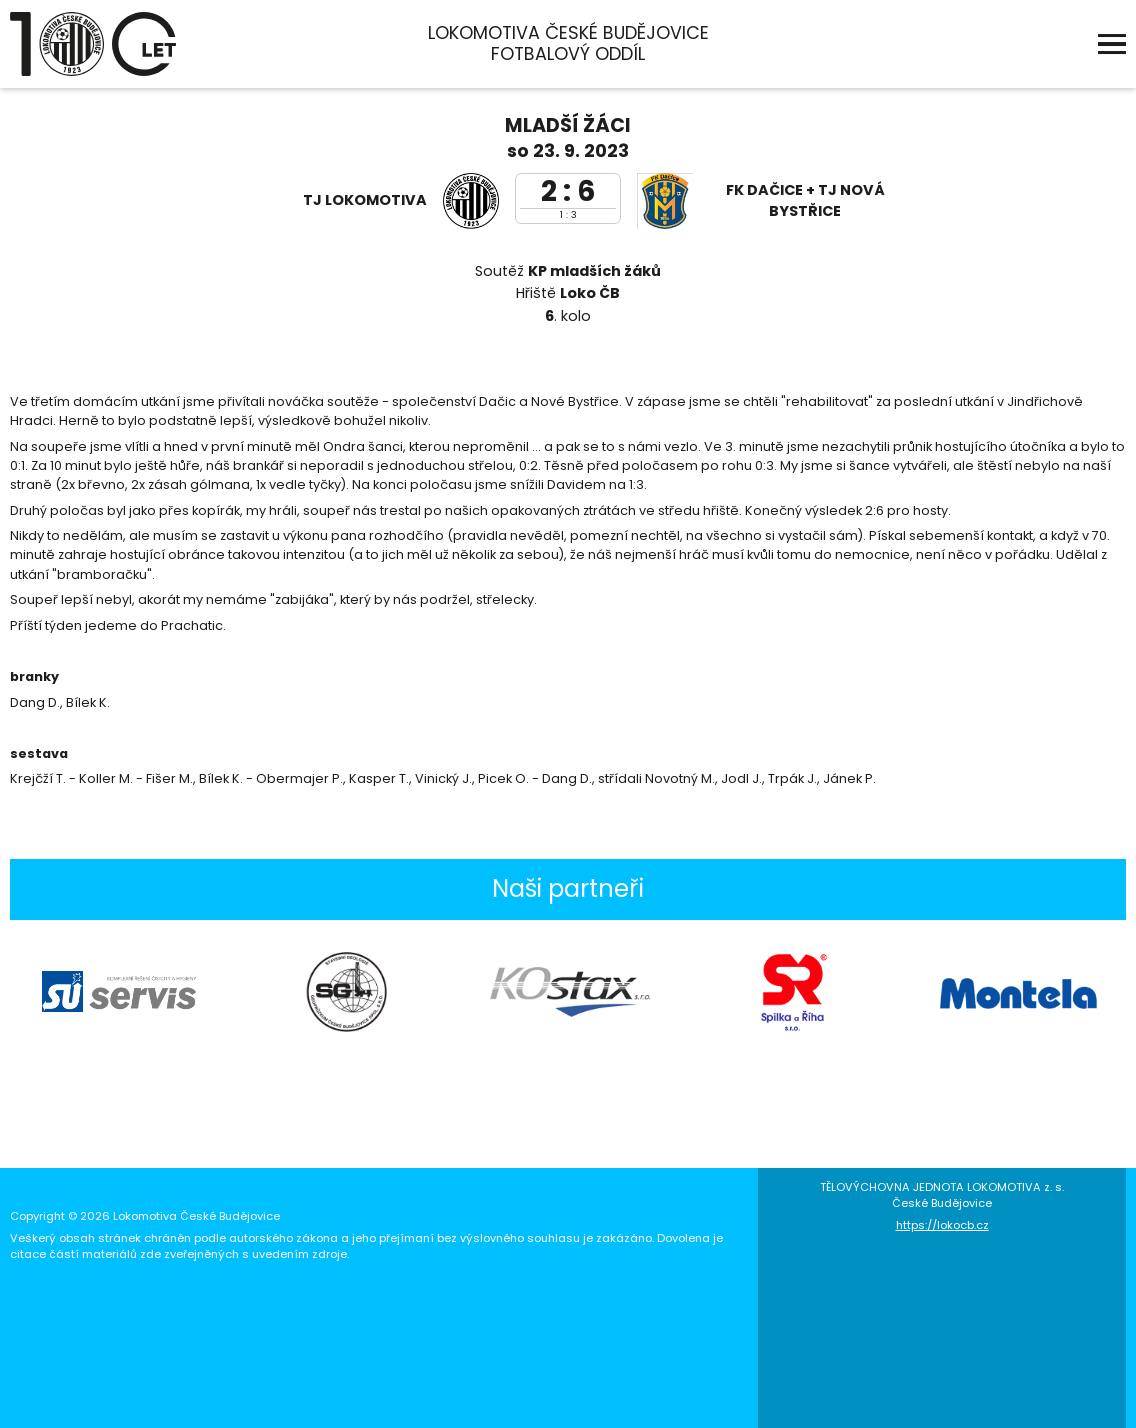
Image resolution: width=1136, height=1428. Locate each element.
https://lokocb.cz (942, 1225)
